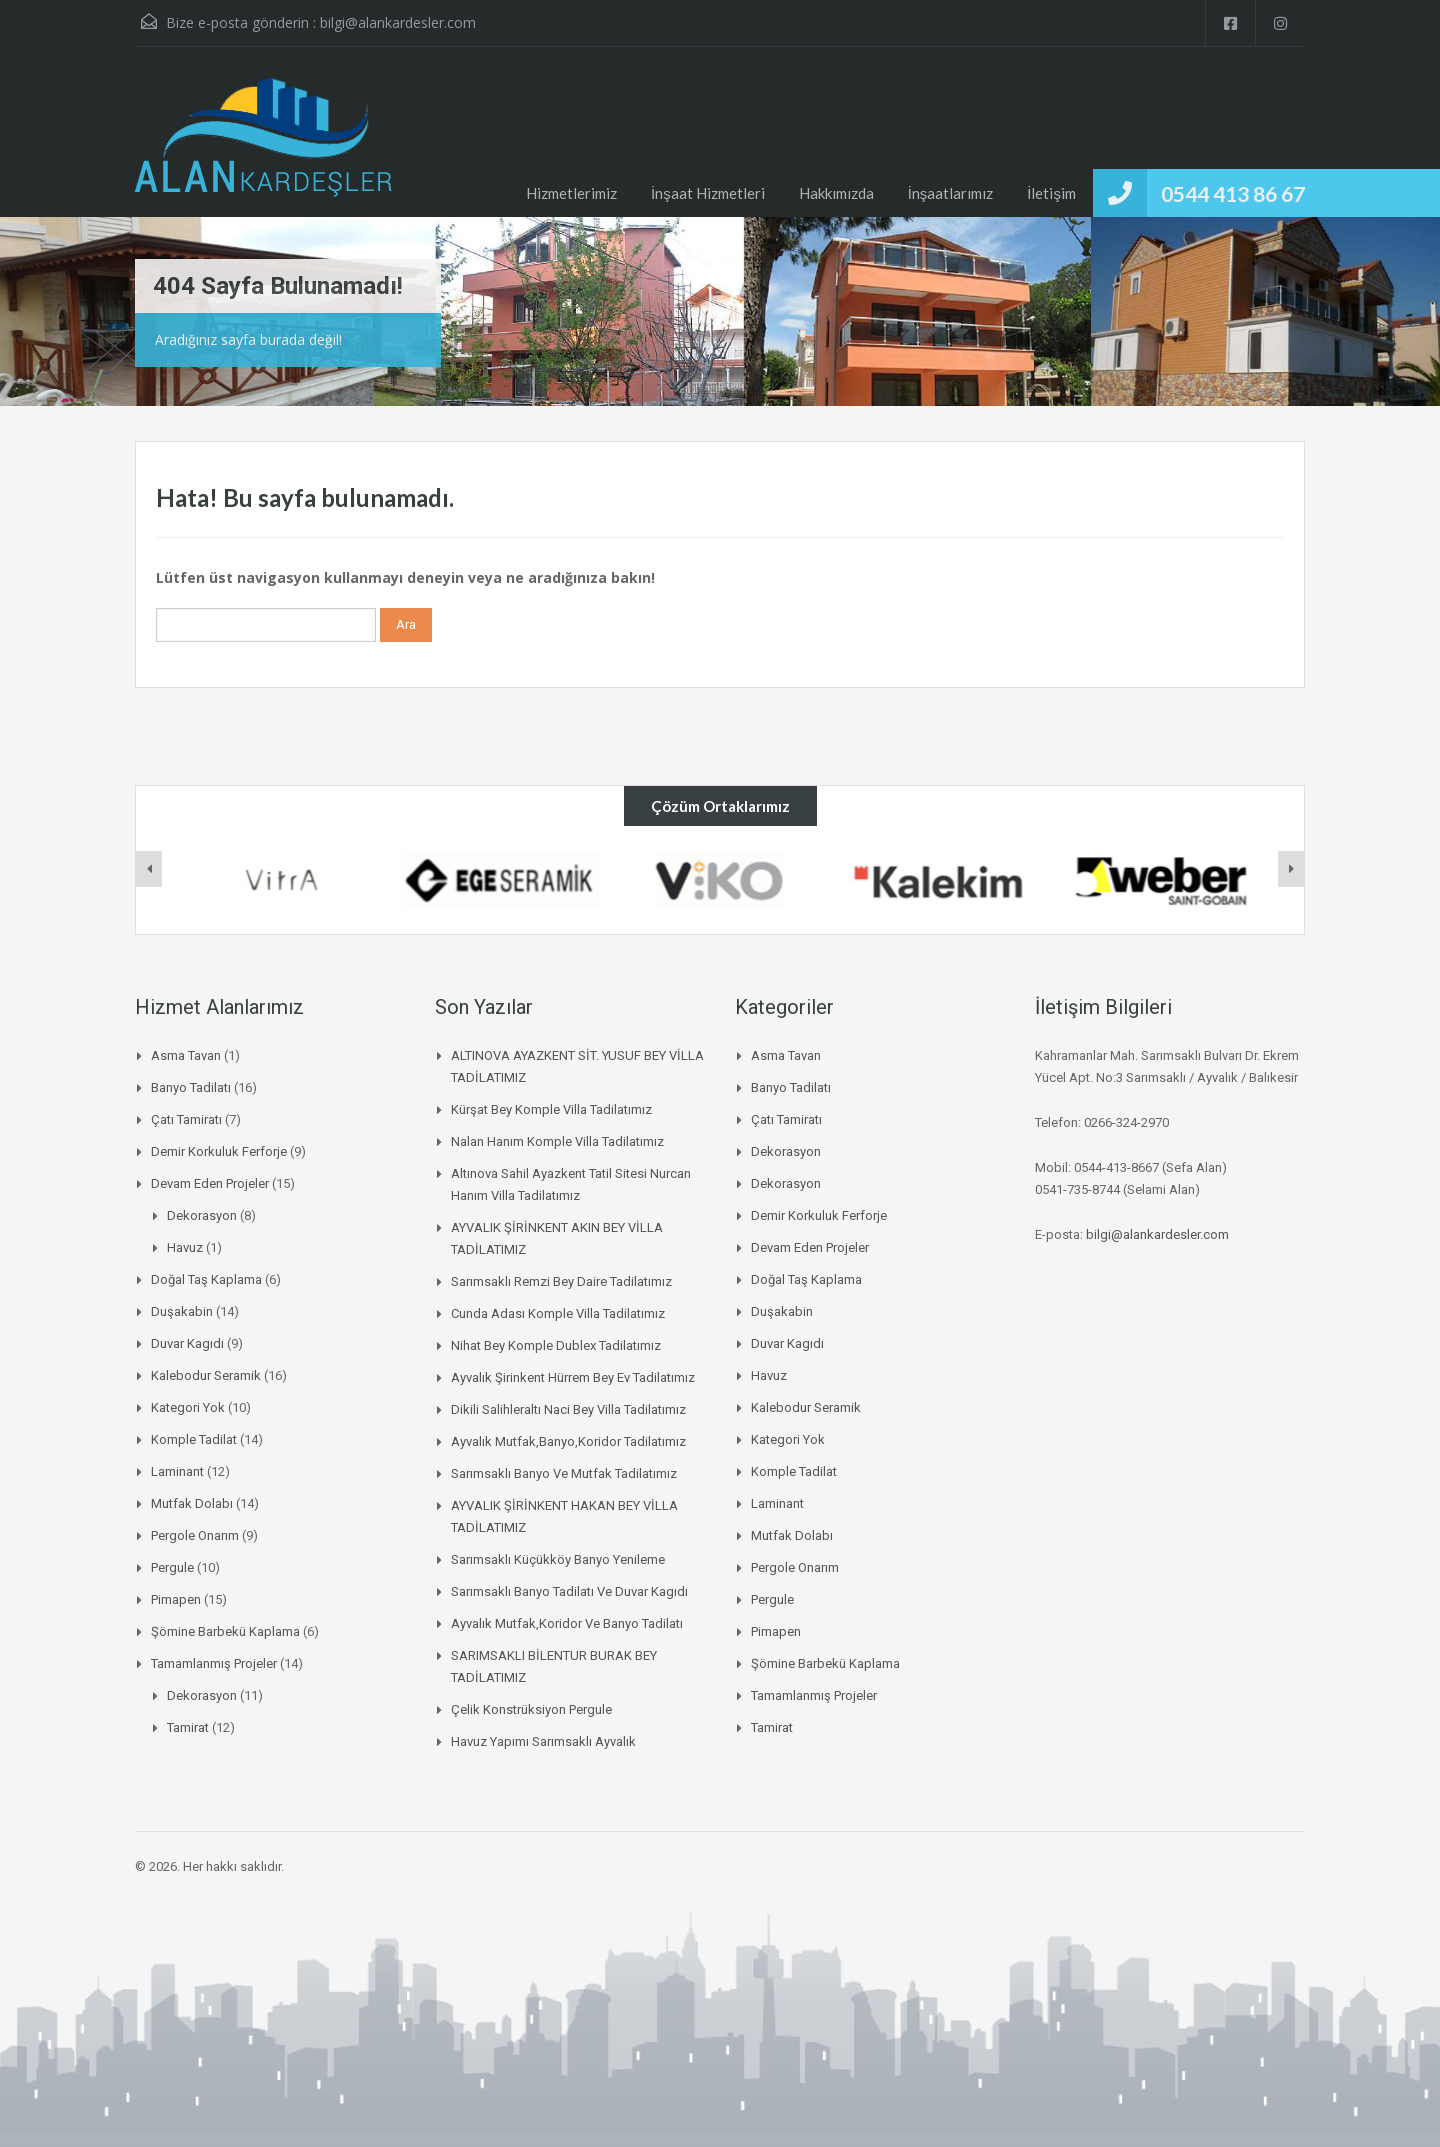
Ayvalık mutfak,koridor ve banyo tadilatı (567, 1623)
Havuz (185, 1247)
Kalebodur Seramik (206, 1375)
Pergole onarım (195, 1535)
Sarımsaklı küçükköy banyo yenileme (558, 1559)
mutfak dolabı (192, 1503)
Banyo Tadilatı (191, 1087)
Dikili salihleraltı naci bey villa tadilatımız (568, 1409)
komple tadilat (194, 1439)
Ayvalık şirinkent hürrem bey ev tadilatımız (573, 1377)
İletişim (1051, 193)
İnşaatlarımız (951, 193)
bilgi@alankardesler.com (398, 22)
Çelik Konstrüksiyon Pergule (531, 1709)
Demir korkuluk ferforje (219, 1151)
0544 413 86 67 (1233, 193)
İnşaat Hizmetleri (708, 193)
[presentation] (149, 869)
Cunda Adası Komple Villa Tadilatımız (558, 1313)
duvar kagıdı (187, 1343)
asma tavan (186, 1055)
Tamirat (188, 1727)
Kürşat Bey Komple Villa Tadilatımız (551, 1109)
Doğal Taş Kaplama (206, 1279)
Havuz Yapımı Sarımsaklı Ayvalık (543, 1741)
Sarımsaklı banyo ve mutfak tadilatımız (564, 1473)
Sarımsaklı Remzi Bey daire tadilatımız (561, 1281)
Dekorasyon (202, 1215)
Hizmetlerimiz (571, 193)
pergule (172, 1567)
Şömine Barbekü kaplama (225, 1631)
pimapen (176, 1599)
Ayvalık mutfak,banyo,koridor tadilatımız (568, 1441)
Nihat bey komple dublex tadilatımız (556, 1345)
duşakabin (182, 1311)
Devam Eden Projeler (210, 1183)
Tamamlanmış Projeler (214, 1663)
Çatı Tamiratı (186, 1119)
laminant (177, 1471)
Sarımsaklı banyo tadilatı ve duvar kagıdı (569, 1591)
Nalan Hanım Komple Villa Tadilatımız (557, 1141)
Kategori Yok (188, 1407)
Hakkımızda (836, 193)
